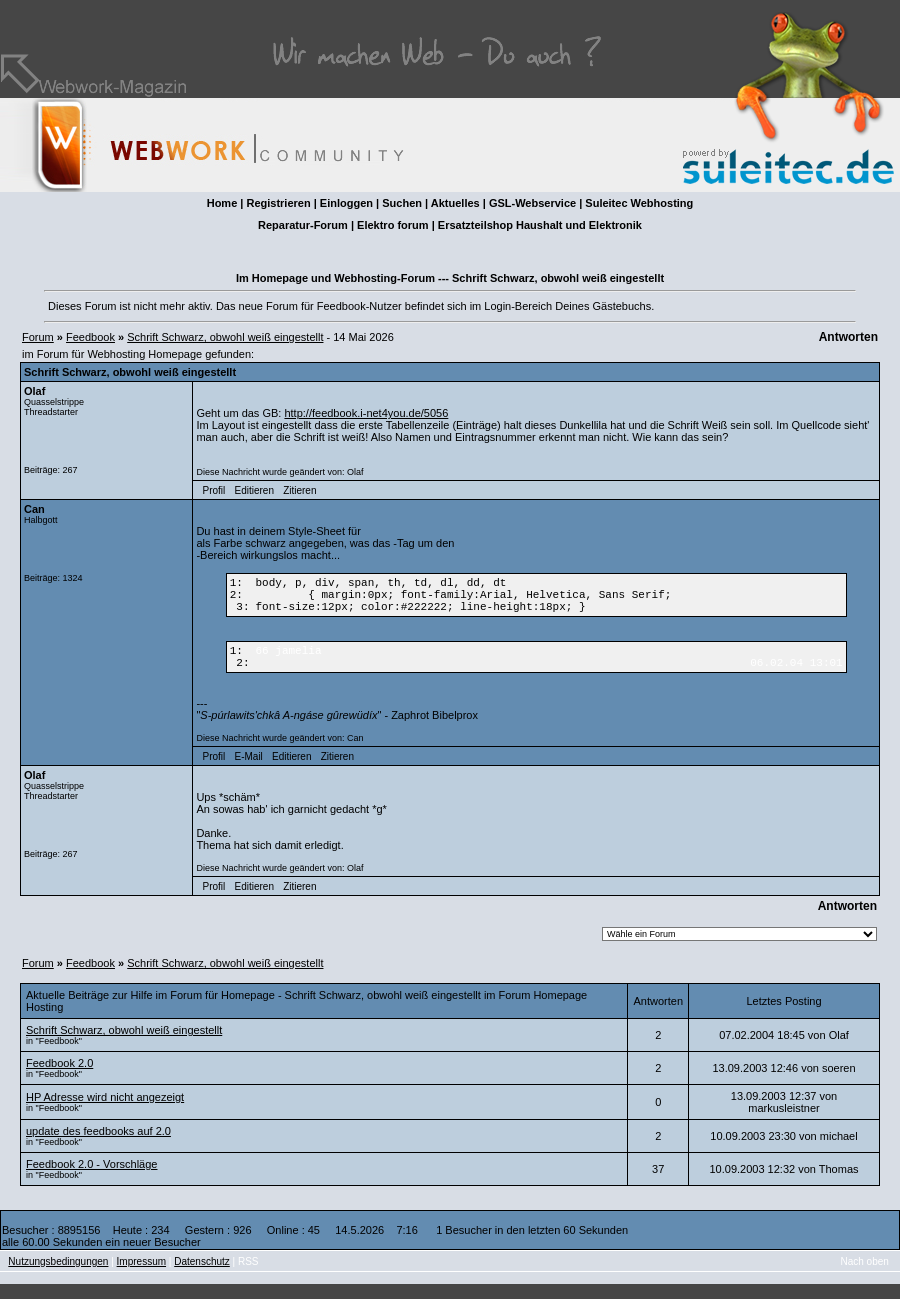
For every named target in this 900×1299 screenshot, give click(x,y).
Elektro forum (393, 225)
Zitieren (299, 490)
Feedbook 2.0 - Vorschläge (91, 1179)
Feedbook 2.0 (59, 1078)
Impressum (141, 1276)
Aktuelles (455, 203)
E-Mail (248, 771)
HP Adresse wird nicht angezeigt (105, 1112)
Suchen (402, 203)
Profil (214, 490)
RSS (248, 1276)
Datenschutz (202, 1276)
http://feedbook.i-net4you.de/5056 (366, 413)
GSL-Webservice (532, 203)
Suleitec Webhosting (639, 203)
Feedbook (90, 337)
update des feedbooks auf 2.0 (98, 1146)
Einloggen (346, 203)
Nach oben (865, 1276)
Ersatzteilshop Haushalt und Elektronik (540, 225)
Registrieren (278, 203)
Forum (38, 337)
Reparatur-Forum (303, 225)
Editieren (253, 490)
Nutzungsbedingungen (58, 1276)
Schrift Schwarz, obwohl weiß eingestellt (225, 337)
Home (222, 203)
